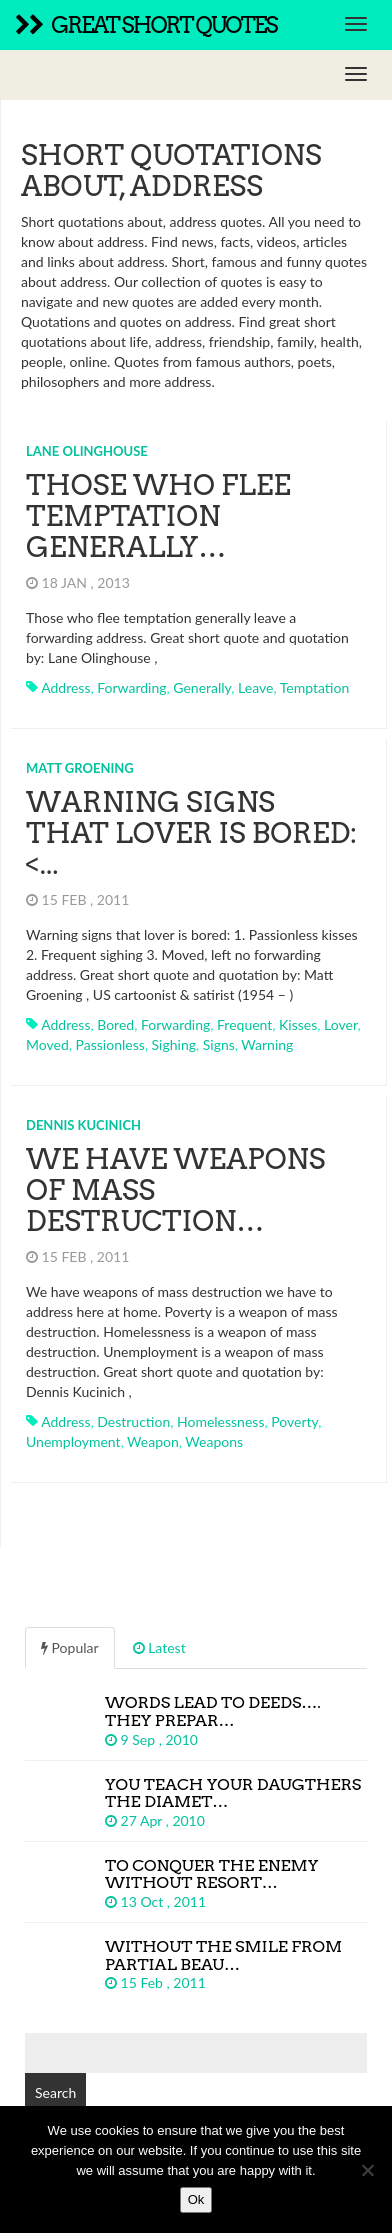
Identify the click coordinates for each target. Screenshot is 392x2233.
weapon (153, 1441)
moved (47, 1044)
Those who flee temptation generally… (158, 516)
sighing (174, 1044)
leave (255, 687)
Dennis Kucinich (83, 1125)
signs (219, 1044)
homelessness (220, 1421)
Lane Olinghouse (87, 451)
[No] (367, 2170)
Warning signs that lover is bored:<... (191, 833)
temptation (314, 687)
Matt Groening (80, 768)
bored (115, 1024)
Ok (196, 2199)
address (65, 687)
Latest (159, 1647)
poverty (294, 1421)
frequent (244, 1024)
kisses (298, 1024)
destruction (133, 1421)
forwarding (131, 687)
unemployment (73, 1441)
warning (267, 1044)
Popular (70, 1647)
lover (340, 1024)
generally (202, 687)
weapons (214, 1441)
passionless (110, 1044)
